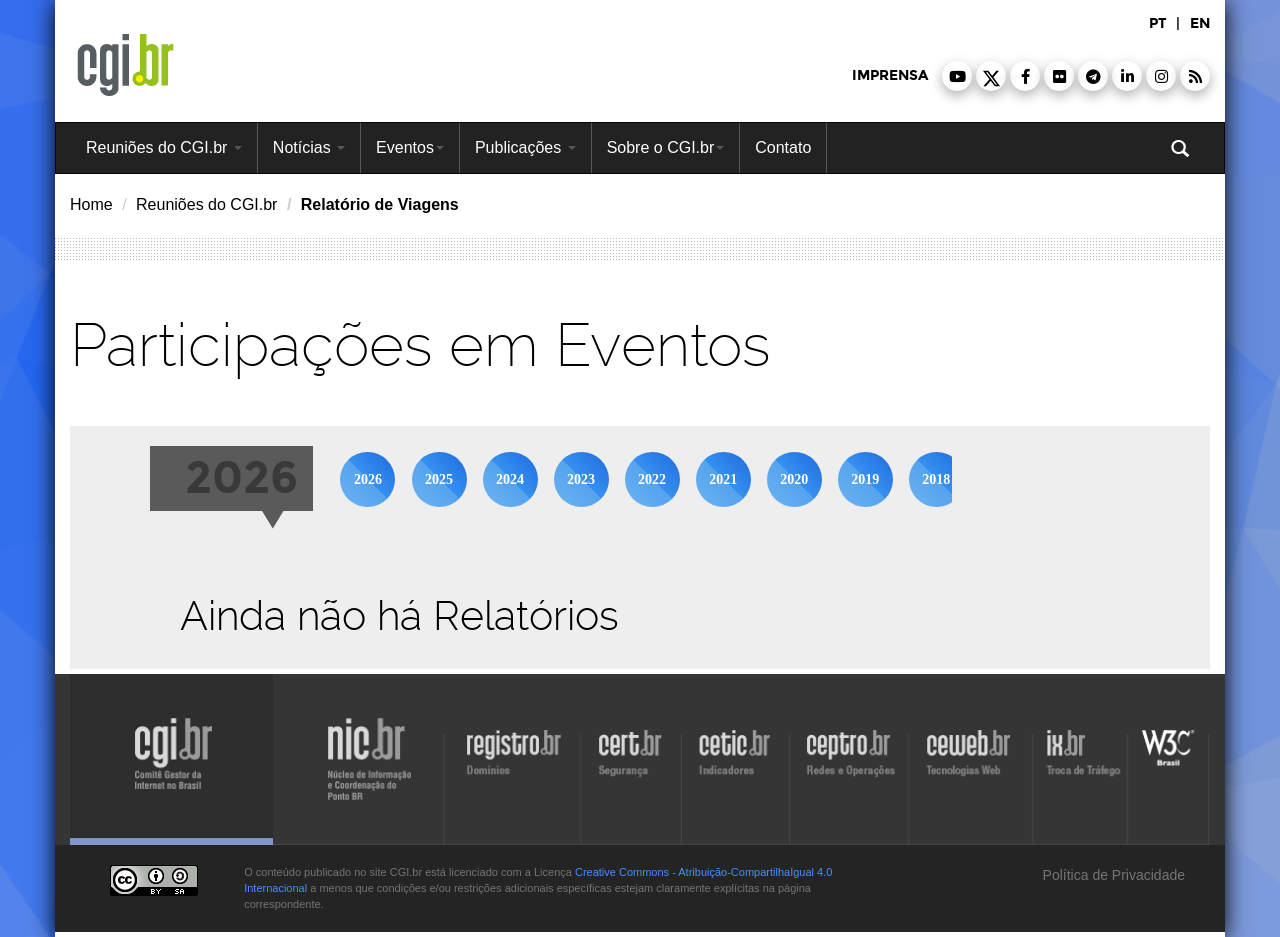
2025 (439, 479)
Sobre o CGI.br (666, 147)
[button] (957, 76)
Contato (783, 147)
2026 (368, 479)
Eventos (410, 147)
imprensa (890, 75)
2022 (652, 479)
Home (91, 204)
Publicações (525, 147)
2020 (794, 479)
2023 (581, 479)
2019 (865, 479)
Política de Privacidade (1112, 875)
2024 (510, 479)
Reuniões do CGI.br (164, 147)
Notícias (309, 147)
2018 (936, 479)
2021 (723, 479)
